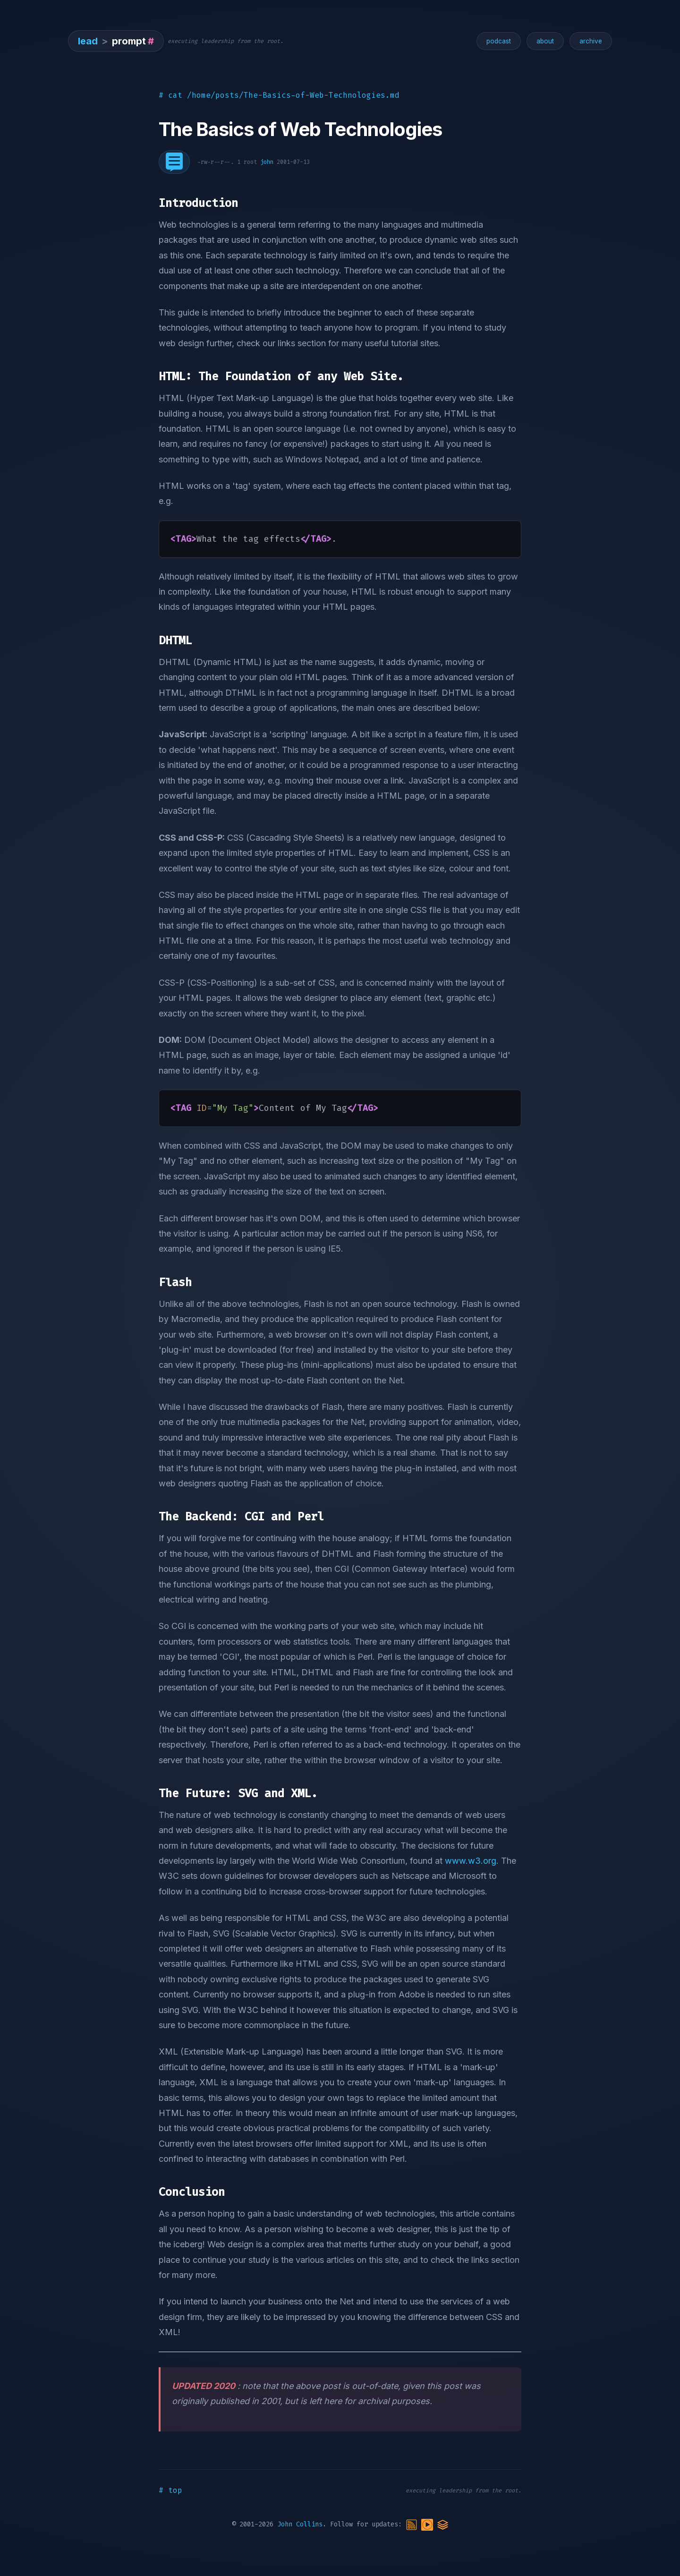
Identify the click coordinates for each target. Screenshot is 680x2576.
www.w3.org (470, 1861)
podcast (498, 41)
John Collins (300, 2524)
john (266, 162)
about (545, 41)
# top (170, 2490)
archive (590, 41)
